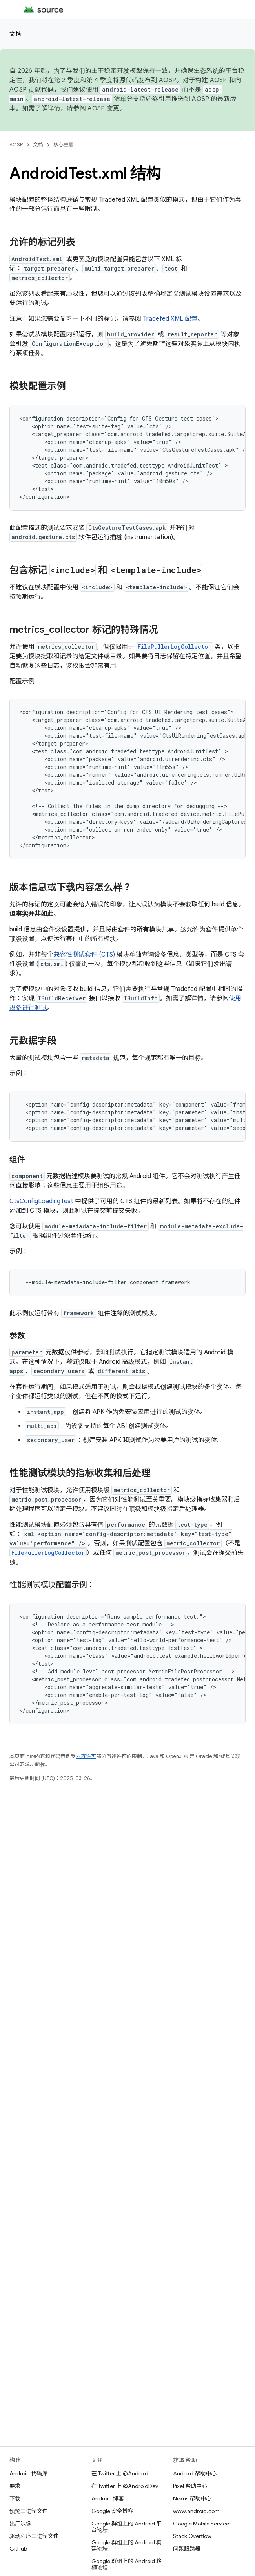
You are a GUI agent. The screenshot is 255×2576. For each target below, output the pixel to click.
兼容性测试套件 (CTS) (84, 955)
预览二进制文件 (28, 2511)
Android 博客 (107, 2498)
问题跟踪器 (186, 2548)
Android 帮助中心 (195, 2473)
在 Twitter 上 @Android (119, 2473)
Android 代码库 (28, 2473)
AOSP (16, 144)
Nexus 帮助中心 (192, 2498)
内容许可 (86, 1756)
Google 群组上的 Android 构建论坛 (126, 2545)
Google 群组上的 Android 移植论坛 (126, 2564)
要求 (14, 2485)
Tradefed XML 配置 (170, 319)
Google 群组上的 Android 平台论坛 (126, 2526)
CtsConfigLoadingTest (41, 1201)
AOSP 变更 (103, 108)
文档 (15, 34)
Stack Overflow (192, 2536)
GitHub (18, 2548)
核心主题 (63, 144)
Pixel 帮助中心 (190, 2485)
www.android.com (196, 2511)
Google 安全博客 (112, 2511)
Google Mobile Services (202, 2523)
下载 (14, 2498)
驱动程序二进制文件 (34, 2536)
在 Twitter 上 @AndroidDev (124, 2485)
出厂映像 (20, 2523)
